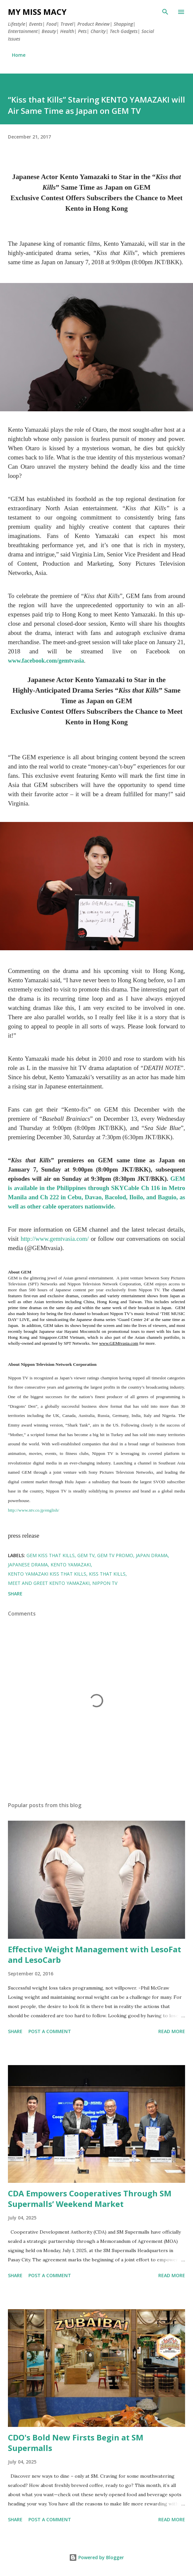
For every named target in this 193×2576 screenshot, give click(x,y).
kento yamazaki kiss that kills (47, 1574)
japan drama (152, 1555)
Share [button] (15, 1593)
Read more (171, 2031)
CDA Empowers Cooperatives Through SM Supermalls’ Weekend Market (90, 2198)
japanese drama (28, 1564)
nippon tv (104, 1583)
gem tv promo (115, 1555)
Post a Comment (49, 2031)
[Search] (165, 12)
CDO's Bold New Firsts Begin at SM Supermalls (75, 2442)
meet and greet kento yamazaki (49, 1583)
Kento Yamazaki (71, 1564)
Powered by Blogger (96, 2557)
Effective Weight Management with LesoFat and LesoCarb (94, 1954)
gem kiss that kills (50, 1555)
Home (18, 55)
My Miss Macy (37, 11)
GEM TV (86, 1555)
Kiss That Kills (107, 1574)
